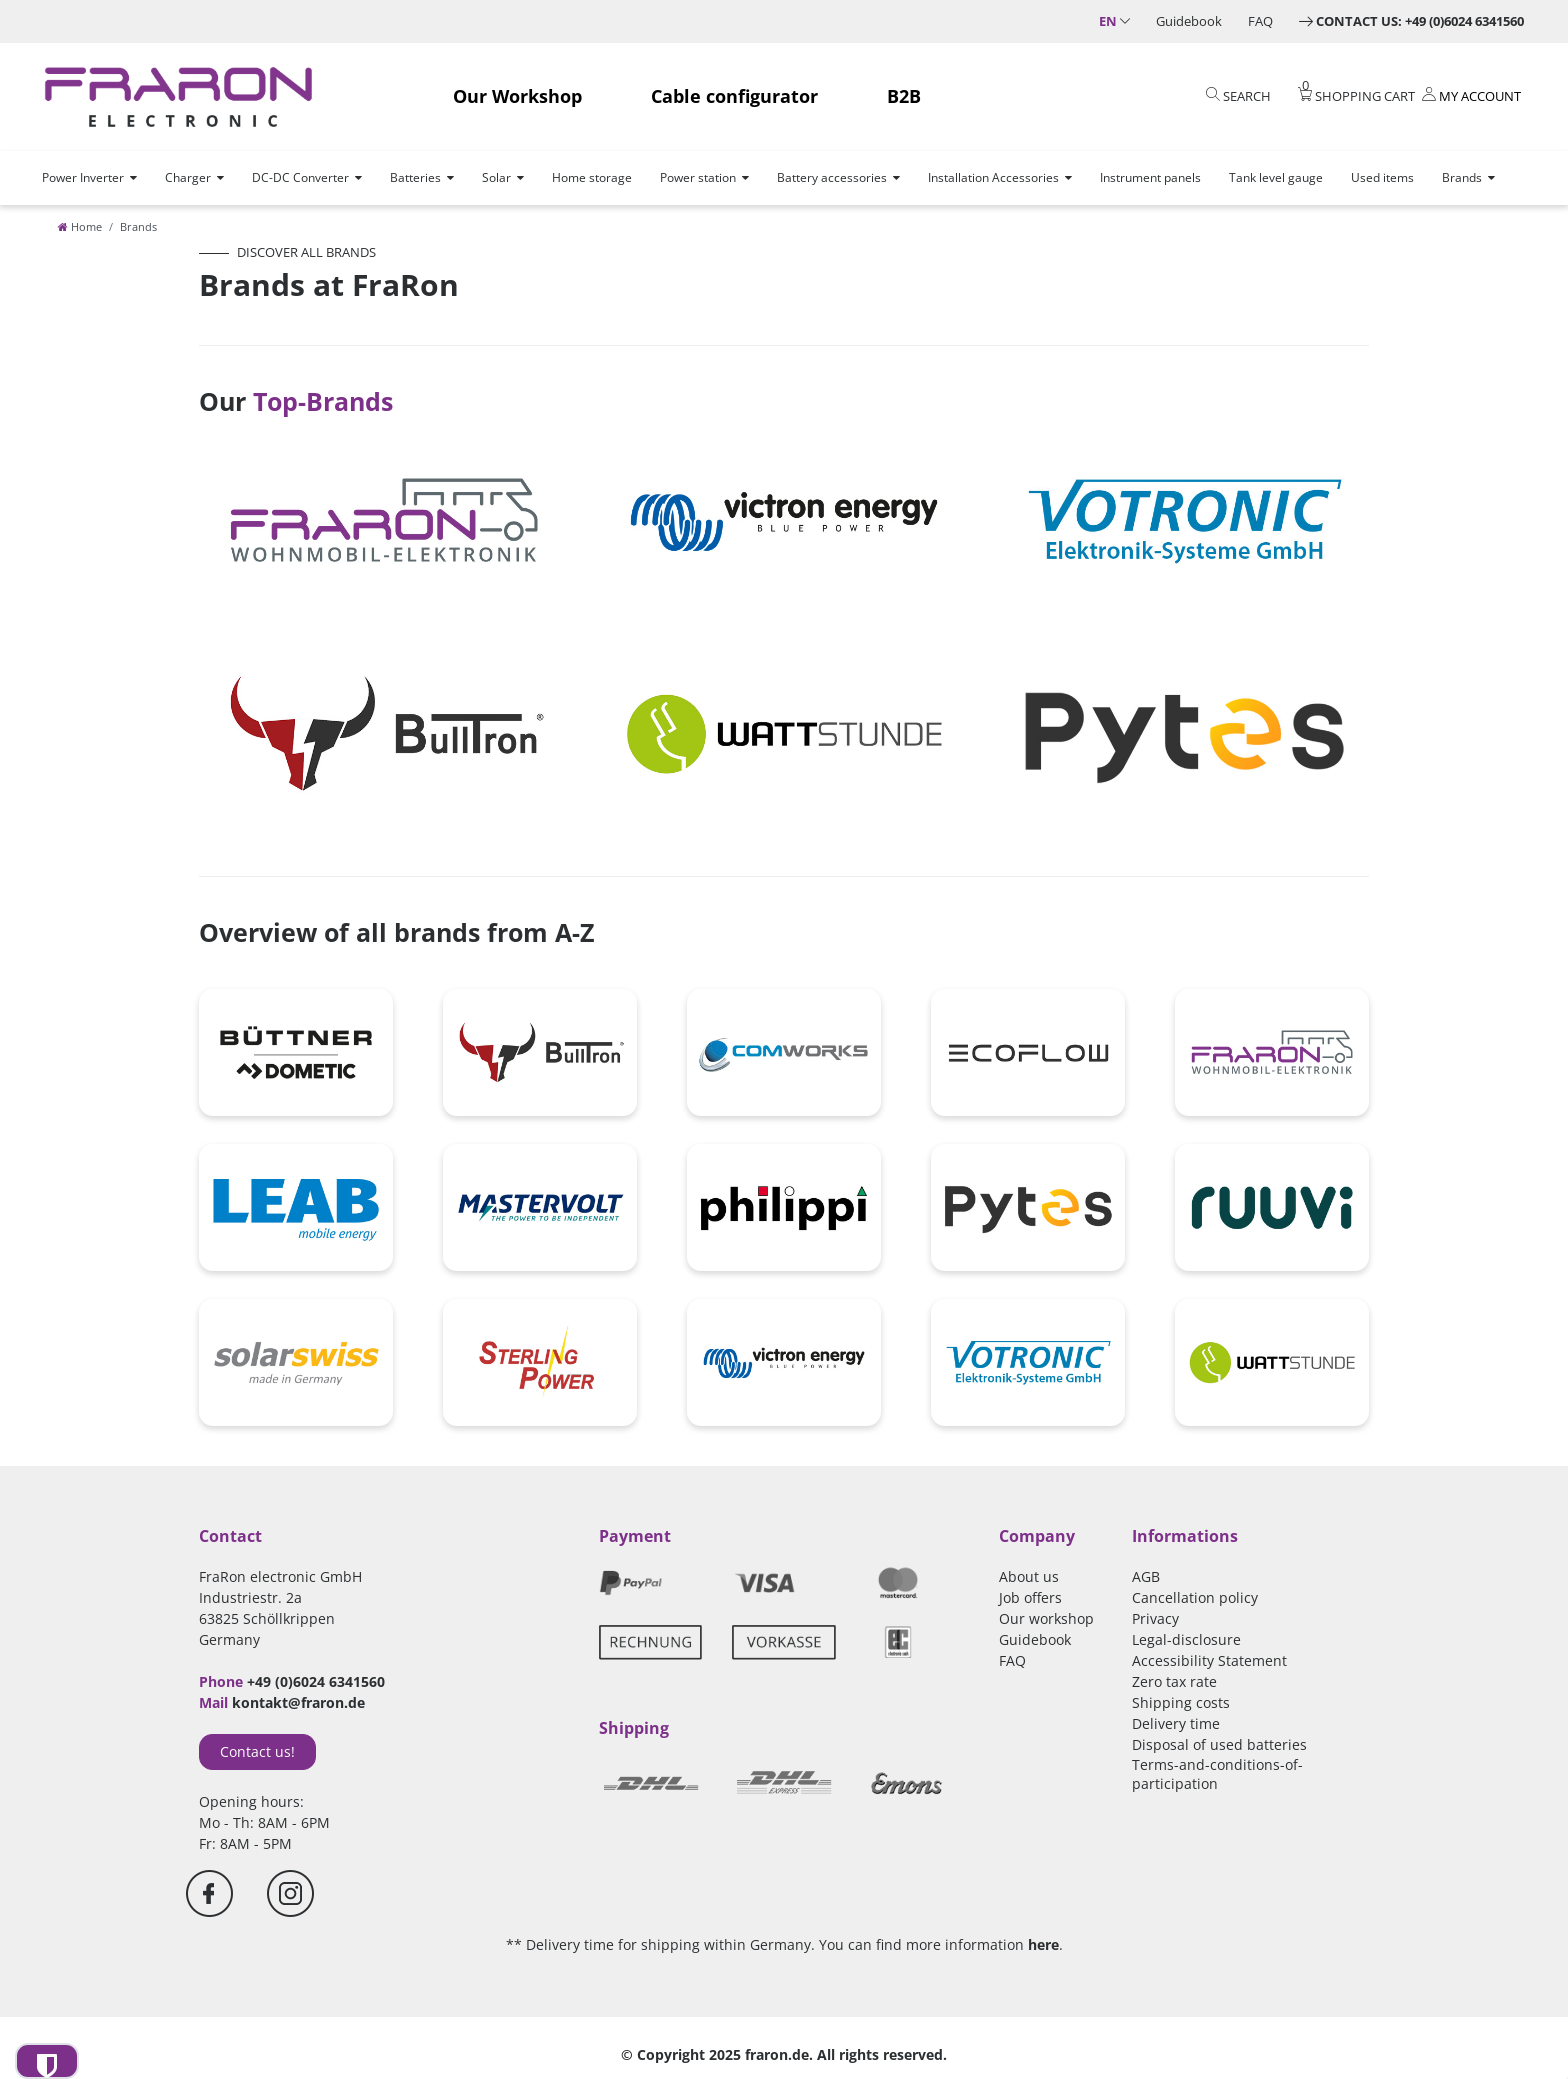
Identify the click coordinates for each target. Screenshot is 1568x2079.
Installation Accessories (993, 177)
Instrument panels (1150, 177)
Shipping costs (1181, 1702)
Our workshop (1046, 1618)
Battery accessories (832, 177)
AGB (1146, 1576)
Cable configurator (734, 96)
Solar (496, 177)
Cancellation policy (1195, 1597)
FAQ (1260, 21)
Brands (1462, 177)
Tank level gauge (1276, 177)
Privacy (1155, 1618)
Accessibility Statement (1209, 1660)
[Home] (80, 226)
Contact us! (257, 1751)
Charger (188, 177)
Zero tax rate (1174, 1681)
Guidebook (1189, 21)
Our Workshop (517, 96)
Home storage (592, 177)
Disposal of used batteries (1219, 1744)
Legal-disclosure (1186, 1639)
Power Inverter (83, 177)
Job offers (1030, 1597)
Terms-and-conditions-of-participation (1217, 1774)
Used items (1382, 177)
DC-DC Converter (300, 177)
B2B (904, 96)
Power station (698, 177)
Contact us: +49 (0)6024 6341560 (1420, 21)
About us (1029, 1576)
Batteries (415, 177)
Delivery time (1176, 1723)
